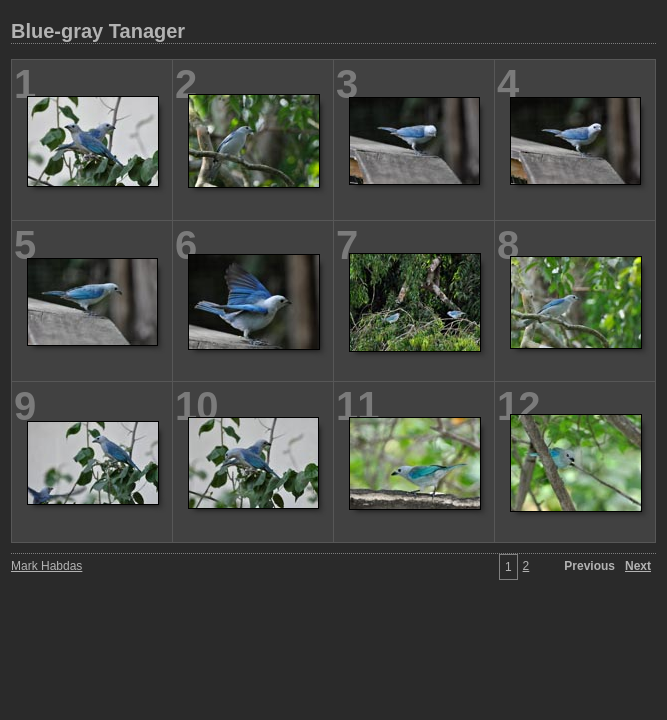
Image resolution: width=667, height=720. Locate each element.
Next (638, 566)
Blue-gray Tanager (98, 31)
